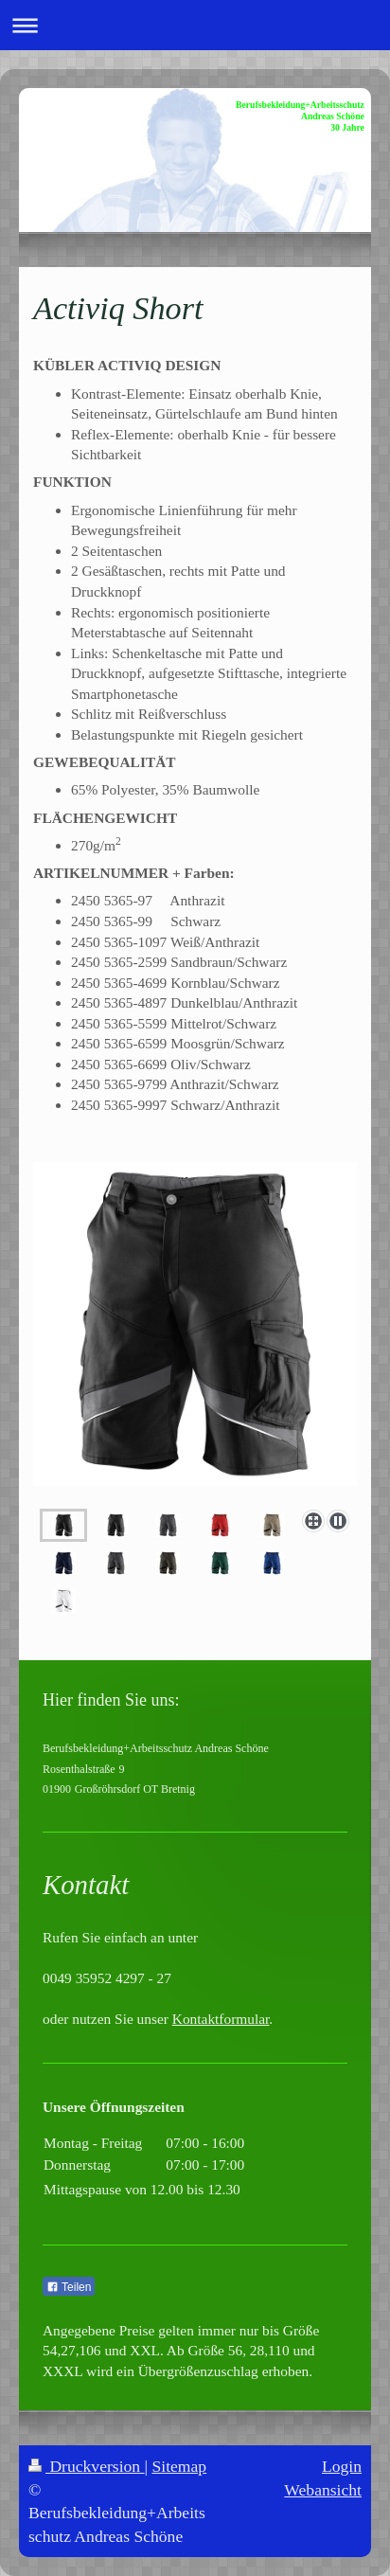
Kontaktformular (221, 2019)
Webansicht (323, 2489)
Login (342, 2466)
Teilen (68, 2287)
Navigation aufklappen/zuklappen (195, 25)
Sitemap (179, 2466)
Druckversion (86, 2466)
